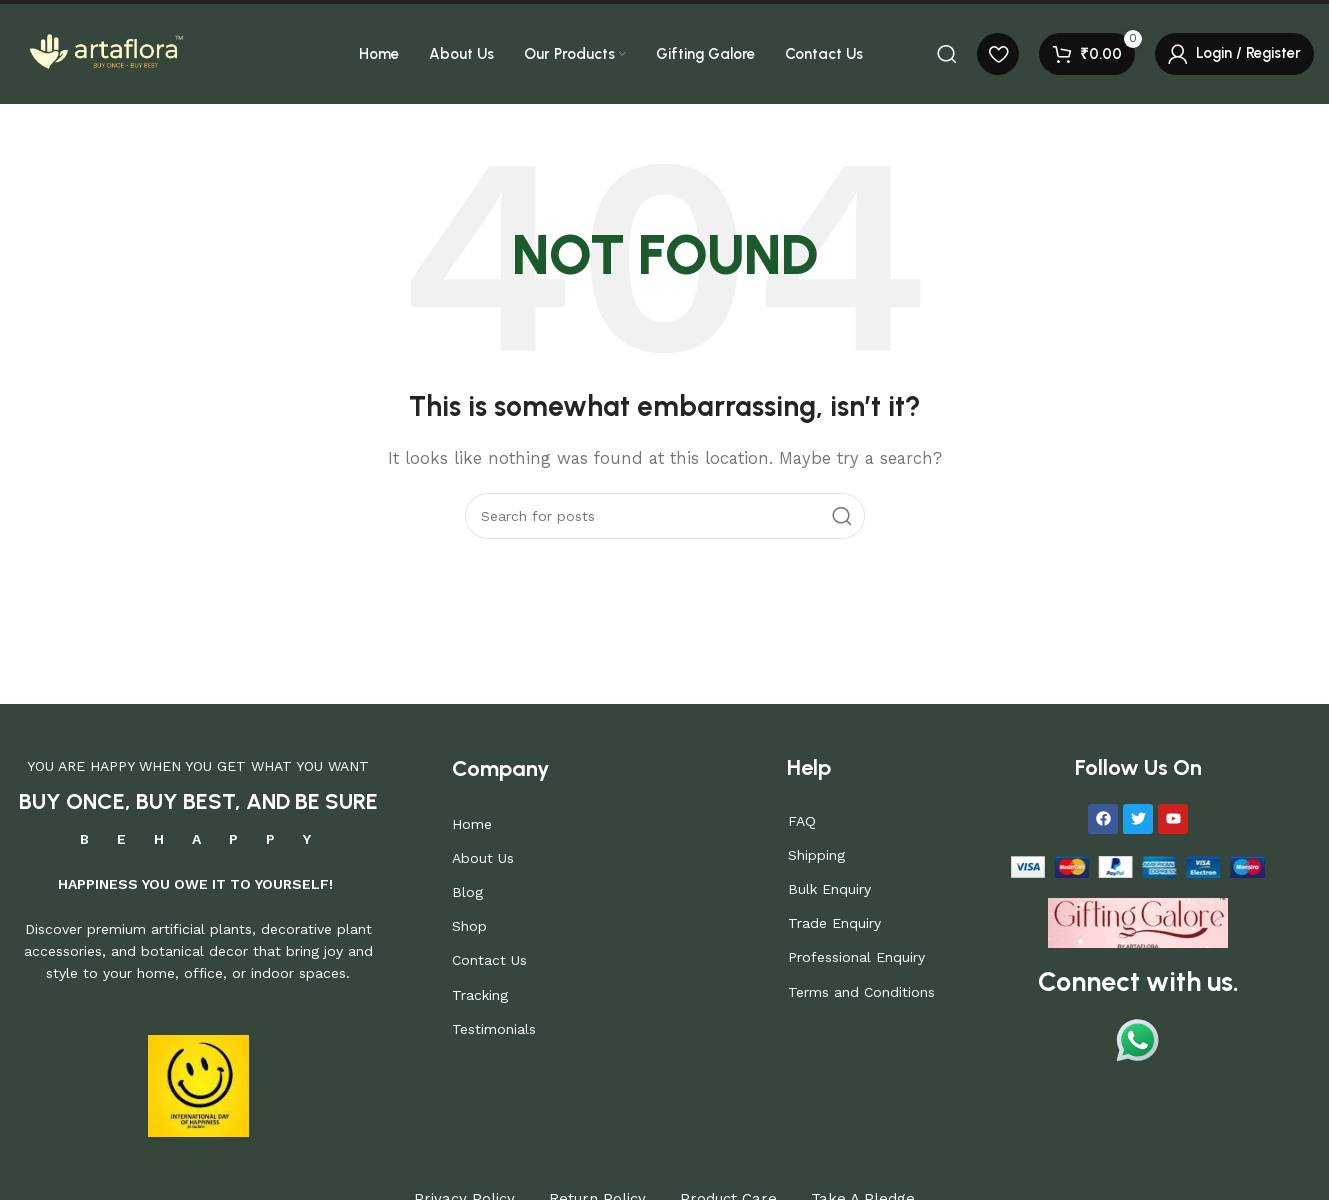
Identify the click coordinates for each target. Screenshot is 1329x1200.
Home (472, 824)
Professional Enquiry (856, 957)
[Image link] (1138, 921)
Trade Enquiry (834, 923)
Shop (469, 926)
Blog (467, 892)
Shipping (816, 855)
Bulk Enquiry (829, 889)
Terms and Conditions (861, 992)
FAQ (802, 821)
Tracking (480, 995)
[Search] (947, 54)
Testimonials (494, 1029)
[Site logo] (105, 53)
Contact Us (489, 960)
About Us (483, 858)
